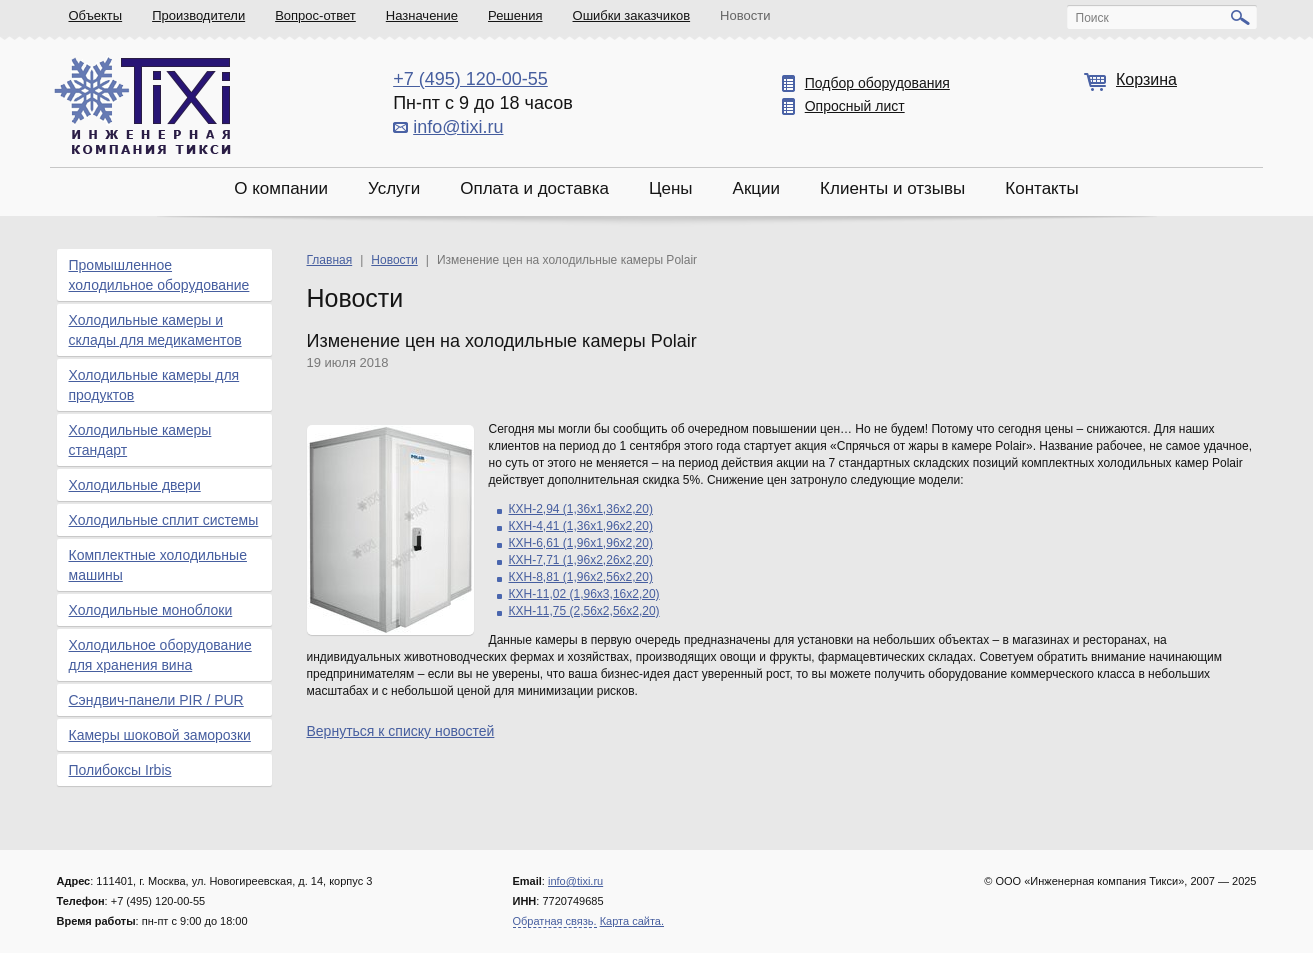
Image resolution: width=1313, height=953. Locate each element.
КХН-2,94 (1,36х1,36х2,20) (581, 509)
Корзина (1146, 79)
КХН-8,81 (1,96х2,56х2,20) (581, 577)
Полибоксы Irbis (120, 770)
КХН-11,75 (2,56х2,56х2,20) (584, 611)
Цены (671, 188)
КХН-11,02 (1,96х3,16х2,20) (584, 594)
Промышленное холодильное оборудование (159, 275)
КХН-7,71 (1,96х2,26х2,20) (581, 560)
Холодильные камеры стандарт (140, 440)
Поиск (1092, 18)
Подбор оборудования (877, 83)
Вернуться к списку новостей (401, 731)
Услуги (394, 188)
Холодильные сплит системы (164, 520)
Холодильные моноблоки (151, 610)
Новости (745, 15)
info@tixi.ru (458, 127)
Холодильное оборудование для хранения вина (160, 655)
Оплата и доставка (534, 188)
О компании (281, 188)
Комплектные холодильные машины (158, 565)
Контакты (1041, 188)
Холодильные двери (135, 485)
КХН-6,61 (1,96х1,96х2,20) (581, 543)
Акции (757, 188)
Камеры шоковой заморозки (160, 735)
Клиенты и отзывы (892, 188)
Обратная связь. (555, 921)
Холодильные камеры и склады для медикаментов (155, 330)
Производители (198, 15)
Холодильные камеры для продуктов (154, 385)
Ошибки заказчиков (632, 15)
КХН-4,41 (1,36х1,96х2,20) (581, 526)
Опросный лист (855, 106)
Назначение (422, 15)
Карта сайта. (632, 921)
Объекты (96, 15)
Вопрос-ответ (315, 15)
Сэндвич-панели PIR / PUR (156, 700)
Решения (515, 15)
